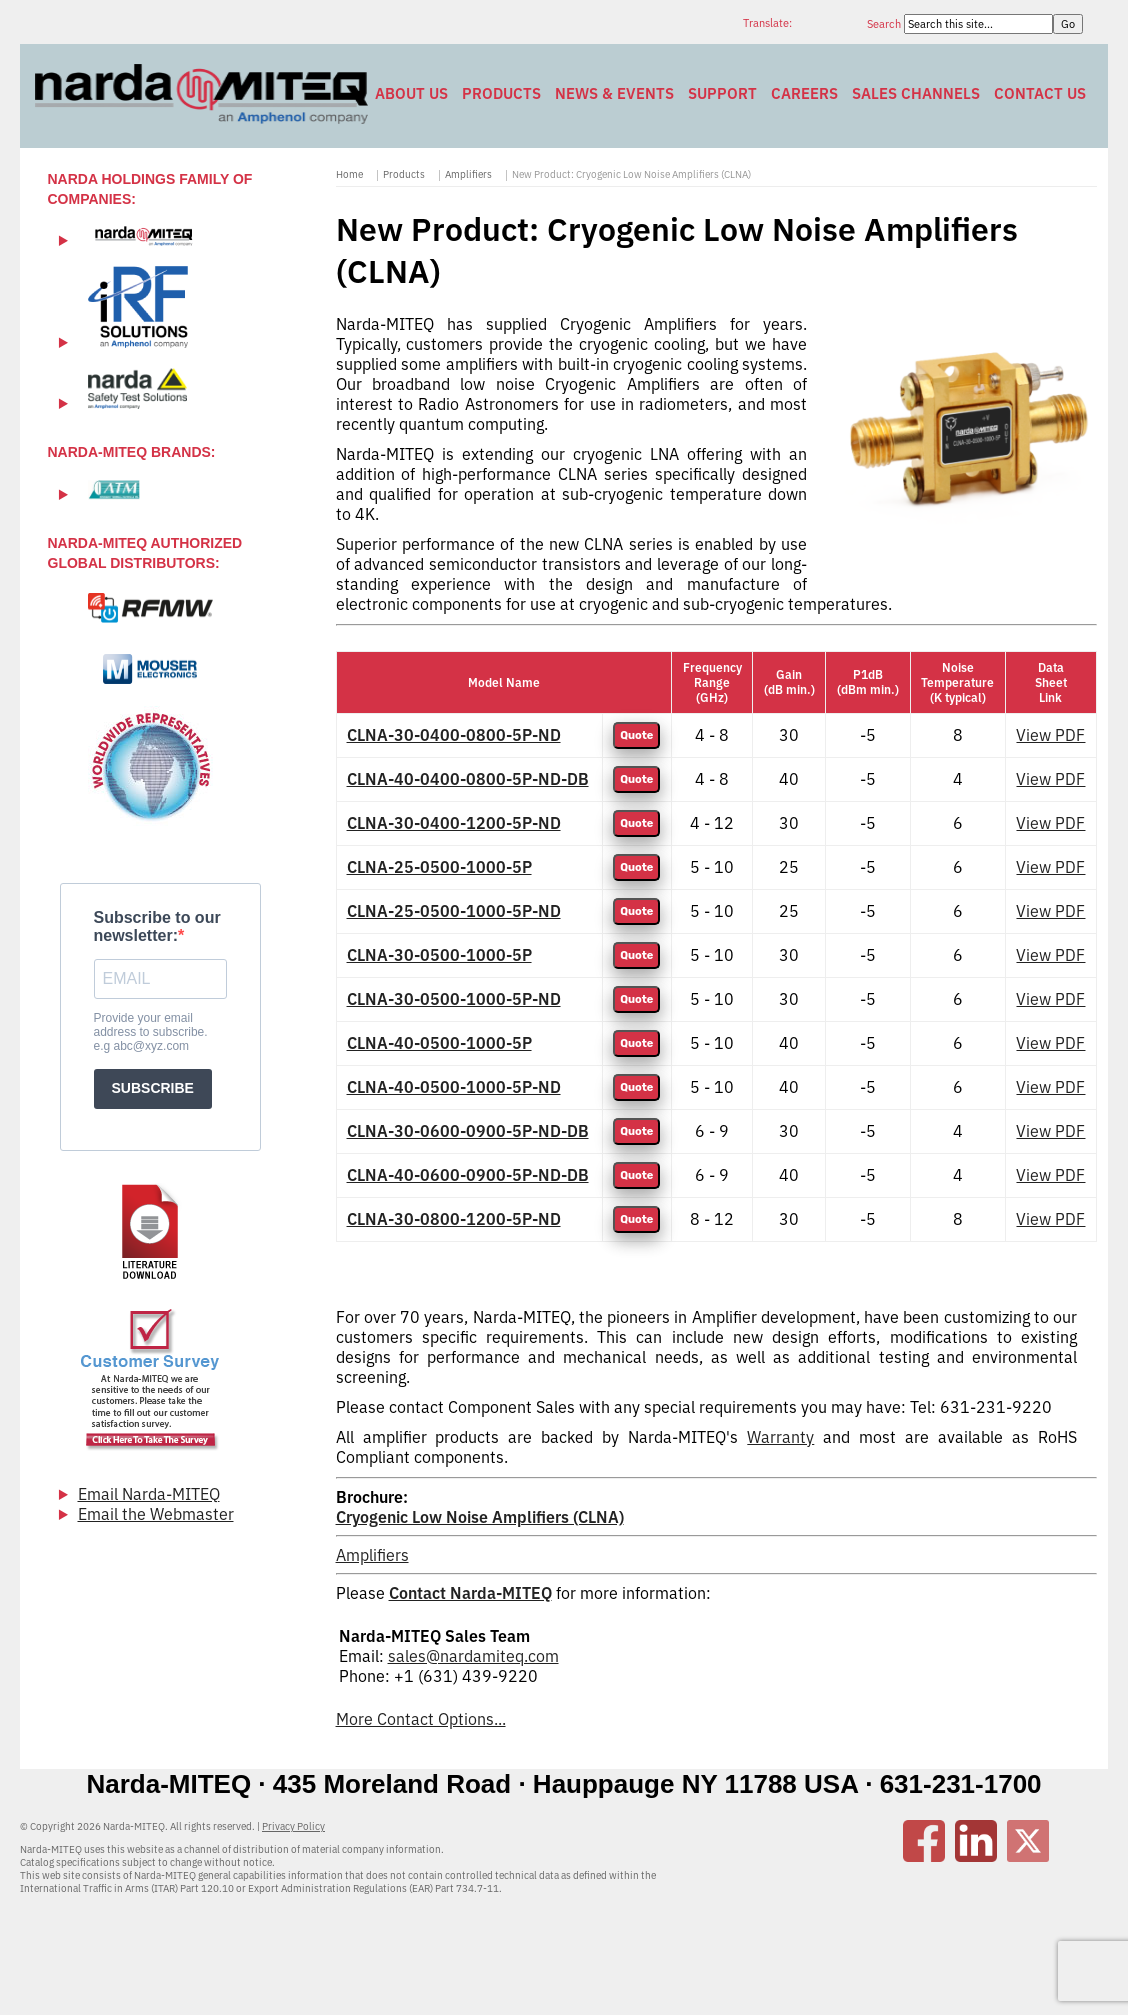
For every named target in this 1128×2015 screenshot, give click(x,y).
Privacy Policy (293, 1826)
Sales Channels (916, 93)
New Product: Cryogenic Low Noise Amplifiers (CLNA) (631, 174)
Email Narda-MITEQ (149, 1494)
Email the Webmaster (156, 1514)
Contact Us (1040, 93)
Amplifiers (468, 174)
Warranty (780, 1437)
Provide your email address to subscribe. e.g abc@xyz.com (151, 1032)
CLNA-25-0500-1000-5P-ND (454, 911)
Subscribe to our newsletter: (157, 926)
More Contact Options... (421, 1719)
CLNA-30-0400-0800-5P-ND (454, 735)
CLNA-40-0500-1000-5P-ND (454, 1087)
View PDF (1050, 735)
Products (501, 93)
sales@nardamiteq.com (473, 1656)
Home (349, 174)
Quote (636, 735)
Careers (804, 93)
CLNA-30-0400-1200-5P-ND (454, 823)
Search (885, 24)
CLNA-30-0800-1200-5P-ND (454, 1219)
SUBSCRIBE (153, 1088)
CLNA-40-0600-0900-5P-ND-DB (468, 1175)
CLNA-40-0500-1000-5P (439, 1043)
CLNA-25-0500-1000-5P (439, 867)
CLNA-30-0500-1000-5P (439, 955)
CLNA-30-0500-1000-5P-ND (454, 999)
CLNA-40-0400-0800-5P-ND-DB (468, 779)
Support (722, 93)
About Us (411, 93)
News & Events (614, 93)
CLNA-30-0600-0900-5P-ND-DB (468, 1131)
